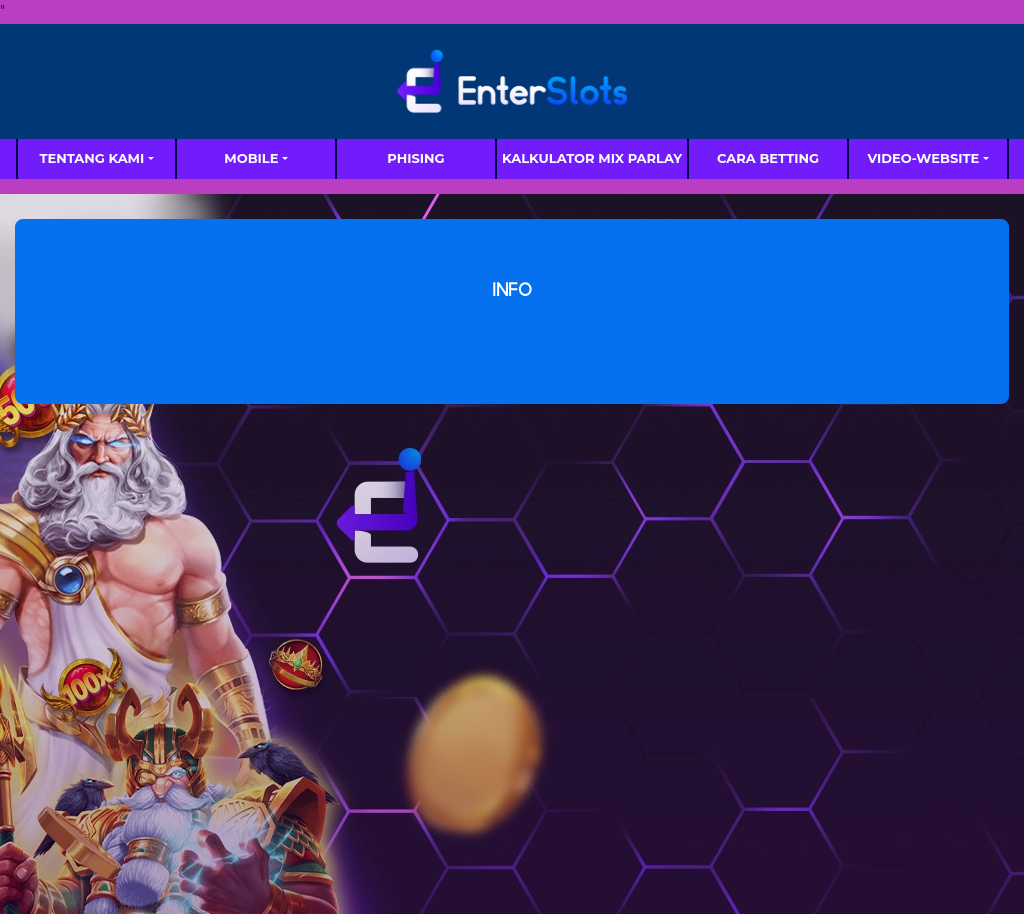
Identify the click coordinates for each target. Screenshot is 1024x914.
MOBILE (251, 158)
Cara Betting (768, 158)
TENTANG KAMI (91, 158)
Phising (415, 158)
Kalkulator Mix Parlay (592, 158)
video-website (923, 158)
